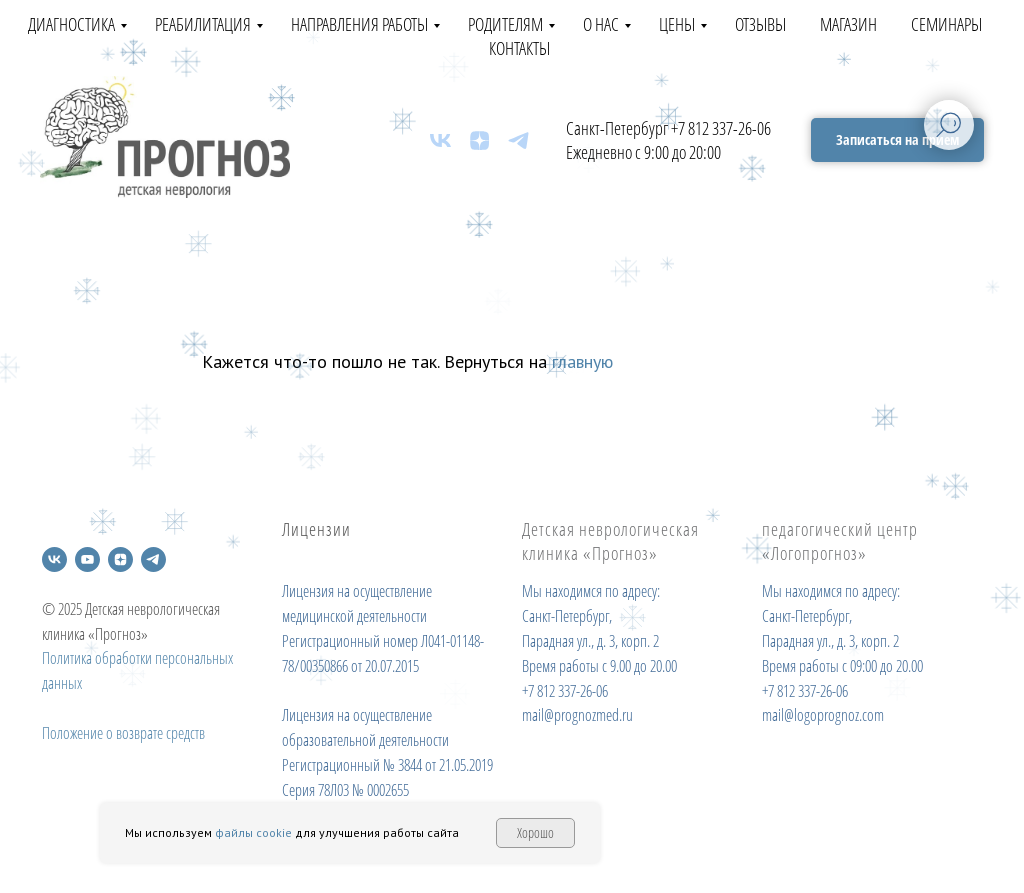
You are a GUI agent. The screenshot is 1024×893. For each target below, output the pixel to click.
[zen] (479, 140)
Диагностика (71, 24)
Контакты (519, 48)
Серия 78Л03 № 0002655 (345, 790)
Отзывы (760, 24)
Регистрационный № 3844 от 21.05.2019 (387, 765)
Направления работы (359, 24)
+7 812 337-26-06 (721, 128)
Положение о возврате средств (123, 733)
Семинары (946, 24)
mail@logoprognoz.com (823, 715)
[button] (897, 140)
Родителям (505, 24)
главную (582, 361)
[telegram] (518, 140)
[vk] (440, 140)
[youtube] (87, 559)
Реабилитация (203, 24)
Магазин (848, 24)
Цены (677, 24)
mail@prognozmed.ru (577, 715)
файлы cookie (253, 832)
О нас (601, 24)
